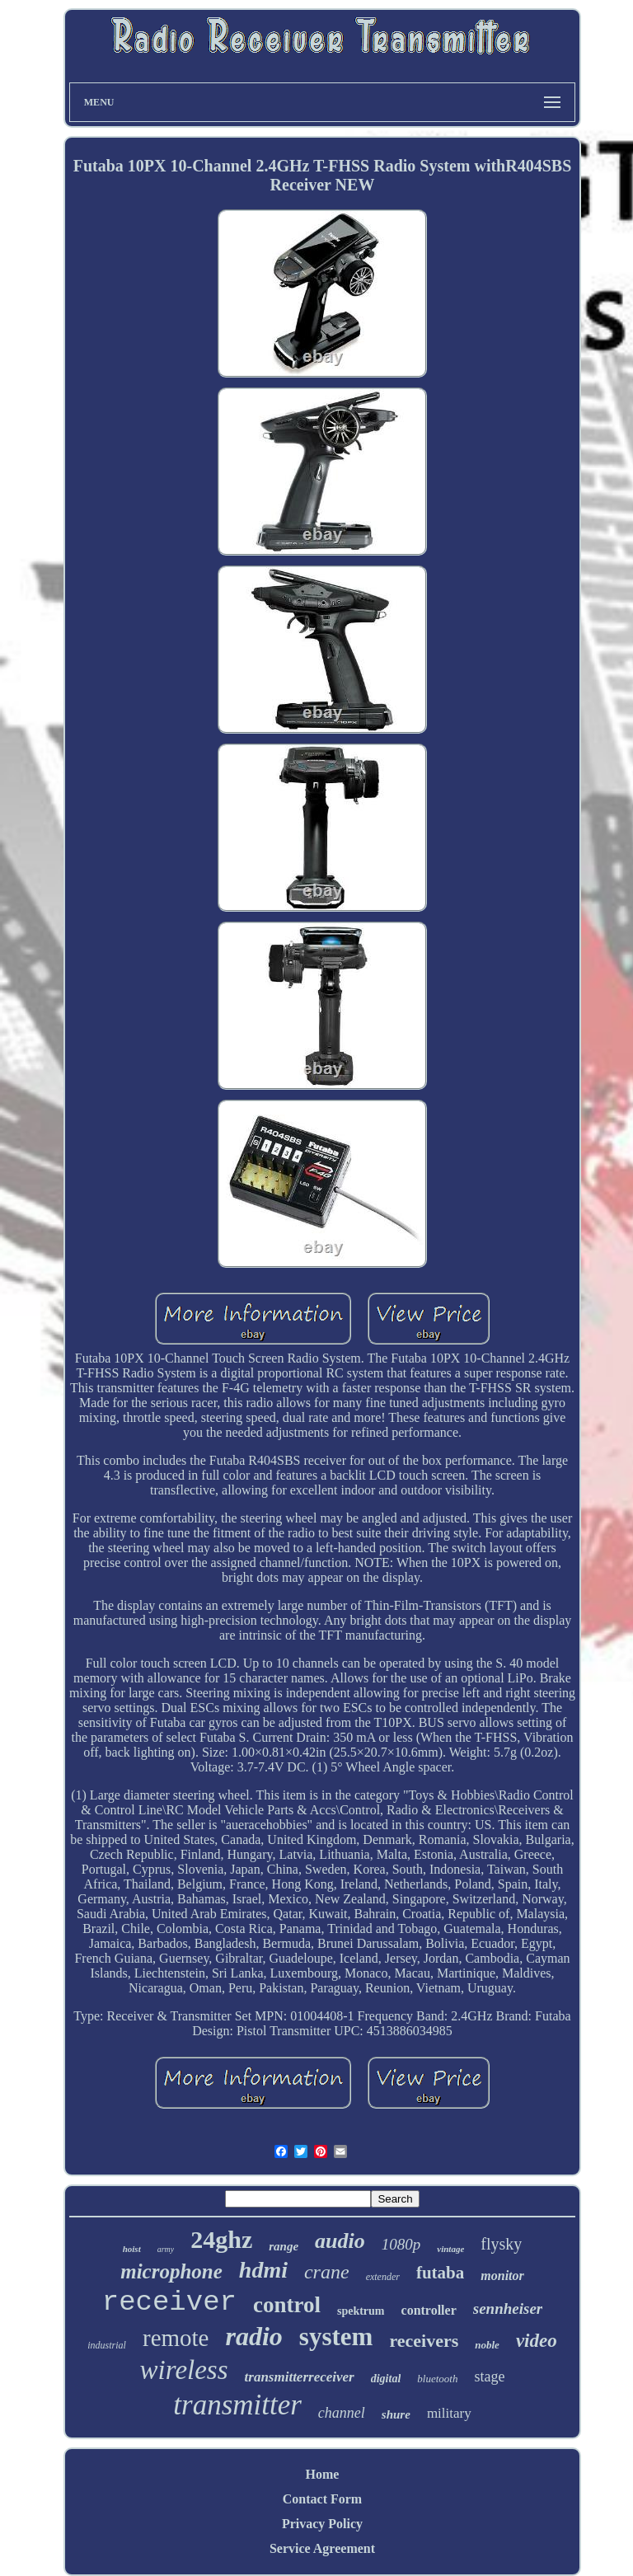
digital (386, 2378)
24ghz (221, 2239)
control (287, 2304)
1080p (401, 2244)
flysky (501, 2244)
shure (396, 2414)
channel (341, 2413)
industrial (106, 2345)
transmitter (237, 2405)
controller (429, 2310)
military (449, 2413)
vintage (450, 2249)
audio (340, 2241)
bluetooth (437, 2378)
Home (323, 2474)
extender (383, 2277)
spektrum (361, 2311)
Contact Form (322, 2499)
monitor (502, 2276)
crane (326, 2272)
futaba (440, 2273)
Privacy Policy (322, 2524)
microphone (171, 2271)
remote (176, 2338)
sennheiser (507, 2308)
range (283, 2246)
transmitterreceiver (299, 2377)
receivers (423, 2340)
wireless (184, 2370)
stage (489, 2376)
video (536, 2340)
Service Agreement (322, 2548)
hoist (132, 2249)
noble (487, 2345)
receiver (169, 2302)
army (166, 2249)
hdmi (263, 2270)
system (336, 2336)
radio (253, 2336)
